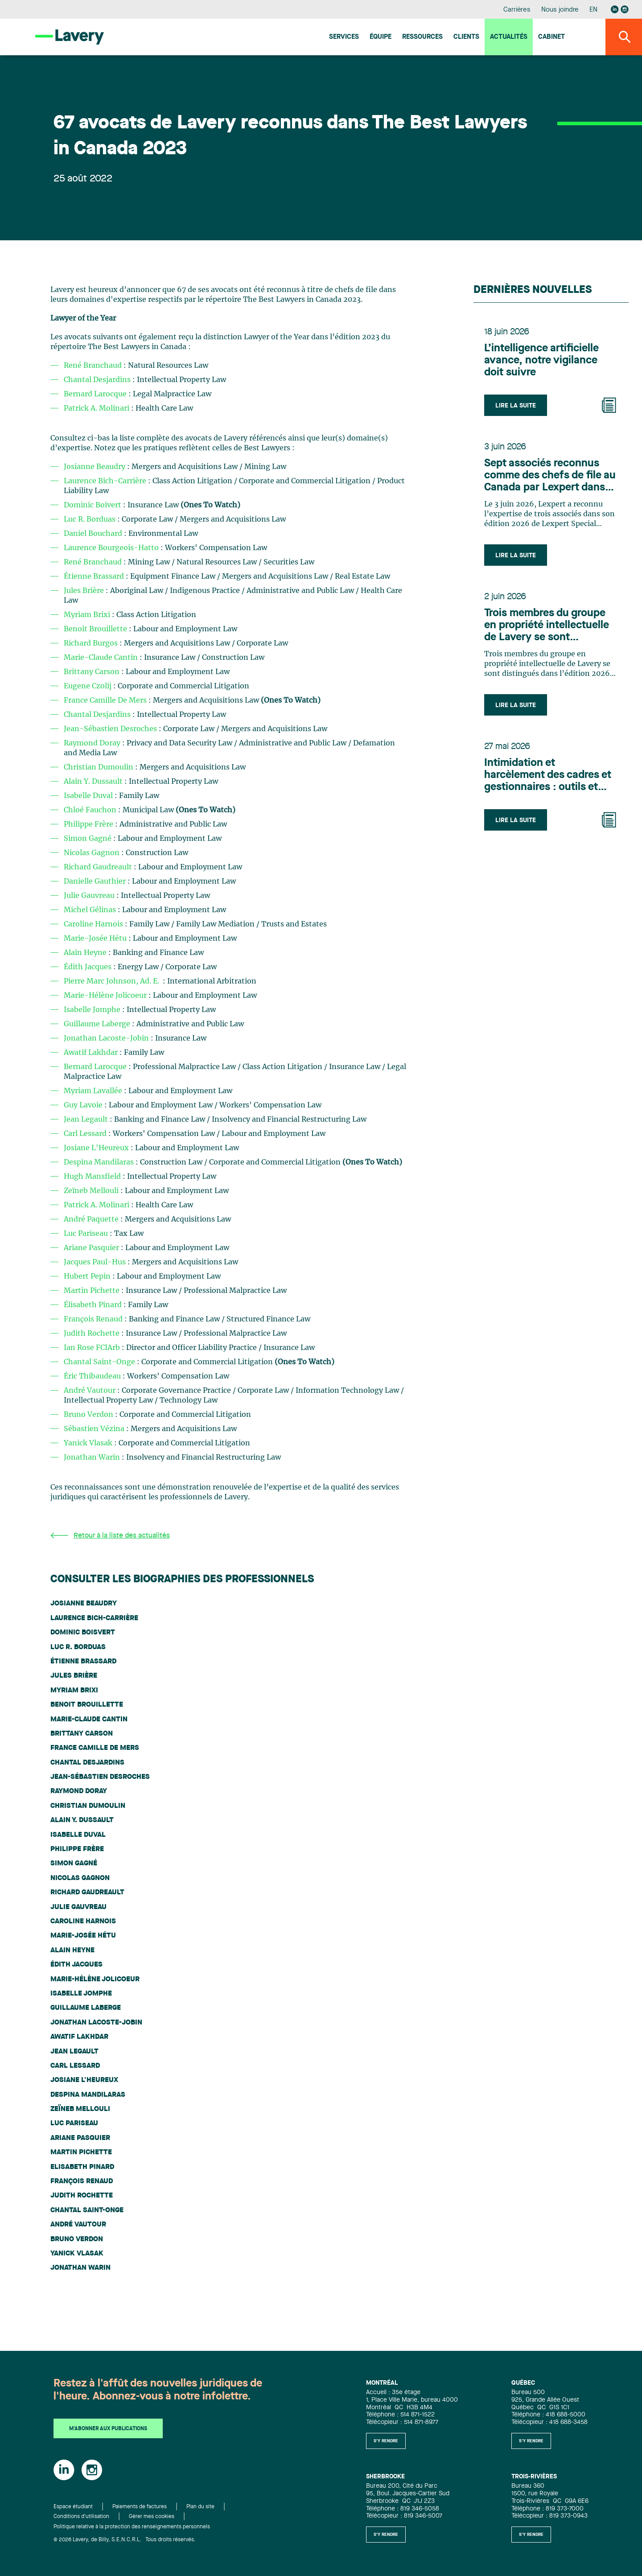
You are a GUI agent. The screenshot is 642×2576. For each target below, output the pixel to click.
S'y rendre (386, 2441)
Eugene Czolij (88, 686)
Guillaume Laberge (98, 1024)
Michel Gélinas (91, 910)
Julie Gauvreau (90, 895)
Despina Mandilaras (100, 1162)
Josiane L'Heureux (97, 1148)
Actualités (508, 37)
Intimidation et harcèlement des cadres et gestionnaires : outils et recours (547, 776)
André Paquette (92, 1219)
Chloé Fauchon (91, 810)
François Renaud (94, 1319)
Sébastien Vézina (95, 1428)
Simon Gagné (88, 838)
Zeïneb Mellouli (92, 1190)
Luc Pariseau (87, 1233)
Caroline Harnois (94, 924)
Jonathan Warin (93, 1457)
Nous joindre (560, 10)
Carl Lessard (86, 1133)
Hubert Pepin (88, 1276)
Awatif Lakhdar (91, 1052)
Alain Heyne (86, 952)
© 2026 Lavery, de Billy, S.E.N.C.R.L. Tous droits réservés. (125, 2540)
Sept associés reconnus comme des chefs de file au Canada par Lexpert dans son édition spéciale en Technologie (550, 476)
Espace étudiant (73, 2507)
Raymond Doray (93, 743)
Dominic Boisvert (82, 1632)
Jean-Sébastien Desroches (111, 728)
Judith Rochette (92, 1333)
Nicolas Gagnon (91, 852)
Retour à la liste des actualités (110, 1535)
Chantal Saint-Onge (100, 1362)
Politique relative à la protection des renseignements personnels (132, 2527)
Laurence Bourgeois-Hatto (111, 547)
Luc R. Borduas (90, 519)
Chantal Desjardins (97, 379)
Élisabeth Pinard (93, 1305)
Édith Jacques (88, 967)
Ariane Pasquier (92, 1247)
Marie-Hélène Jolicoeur (106, 995)
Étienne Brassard (95, 576)
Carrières (517, 10)
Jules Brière (85, 590)
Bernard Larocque (95, 394)
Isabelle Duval (89, 795)
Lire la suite (515, 406)
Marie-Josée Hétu (96, 938)
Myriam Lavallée (94, 1091)
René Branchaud (93, 365)
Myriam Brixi (88, 614)
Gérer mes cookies (151, 2516)
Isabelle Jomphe (93, 1009)
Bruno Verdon (89, 1414)
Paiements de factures (139, 2507)
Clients (466, 37)
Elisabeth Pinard (82, 2167)
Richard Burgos (91, 643)
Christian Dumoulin (99, 767)
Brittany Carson (92, 671)
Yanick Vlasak (89, 1443)
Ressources (422, 37)
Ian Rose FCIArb (93, 1347)
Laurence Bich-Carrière (105, 481)
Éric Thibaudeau (93, 1376)
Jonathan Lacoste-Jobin (106, 1038)
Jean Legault (87, 1119)
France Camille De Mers (105, 700)
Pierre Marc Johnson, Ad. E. (112, 981)
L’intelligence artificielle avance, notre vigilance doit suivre (541, 360)
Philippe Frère (88, 824)
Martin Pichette (92, 1290)
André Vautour (89, 1390)
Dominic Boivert (92, 505)
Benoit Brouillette (96, 629)
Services (344, 37)
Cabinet (551, 37)
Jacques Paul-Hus (96, 1262)
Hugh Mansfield (93, 1176)
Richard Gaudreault (98, 867)
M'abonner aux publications (108, 2429)
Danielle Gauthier (96, 881)
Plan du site (200, 2507)
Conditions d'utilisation (81, 2516)
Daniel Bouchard (94, 533)
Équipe (380, 37)
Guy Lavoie (84, 1105)
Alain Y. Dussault (94, 781)
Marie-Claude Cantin (102, 657)
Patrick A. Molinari (96, 408)
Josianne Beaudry (95, 466)
